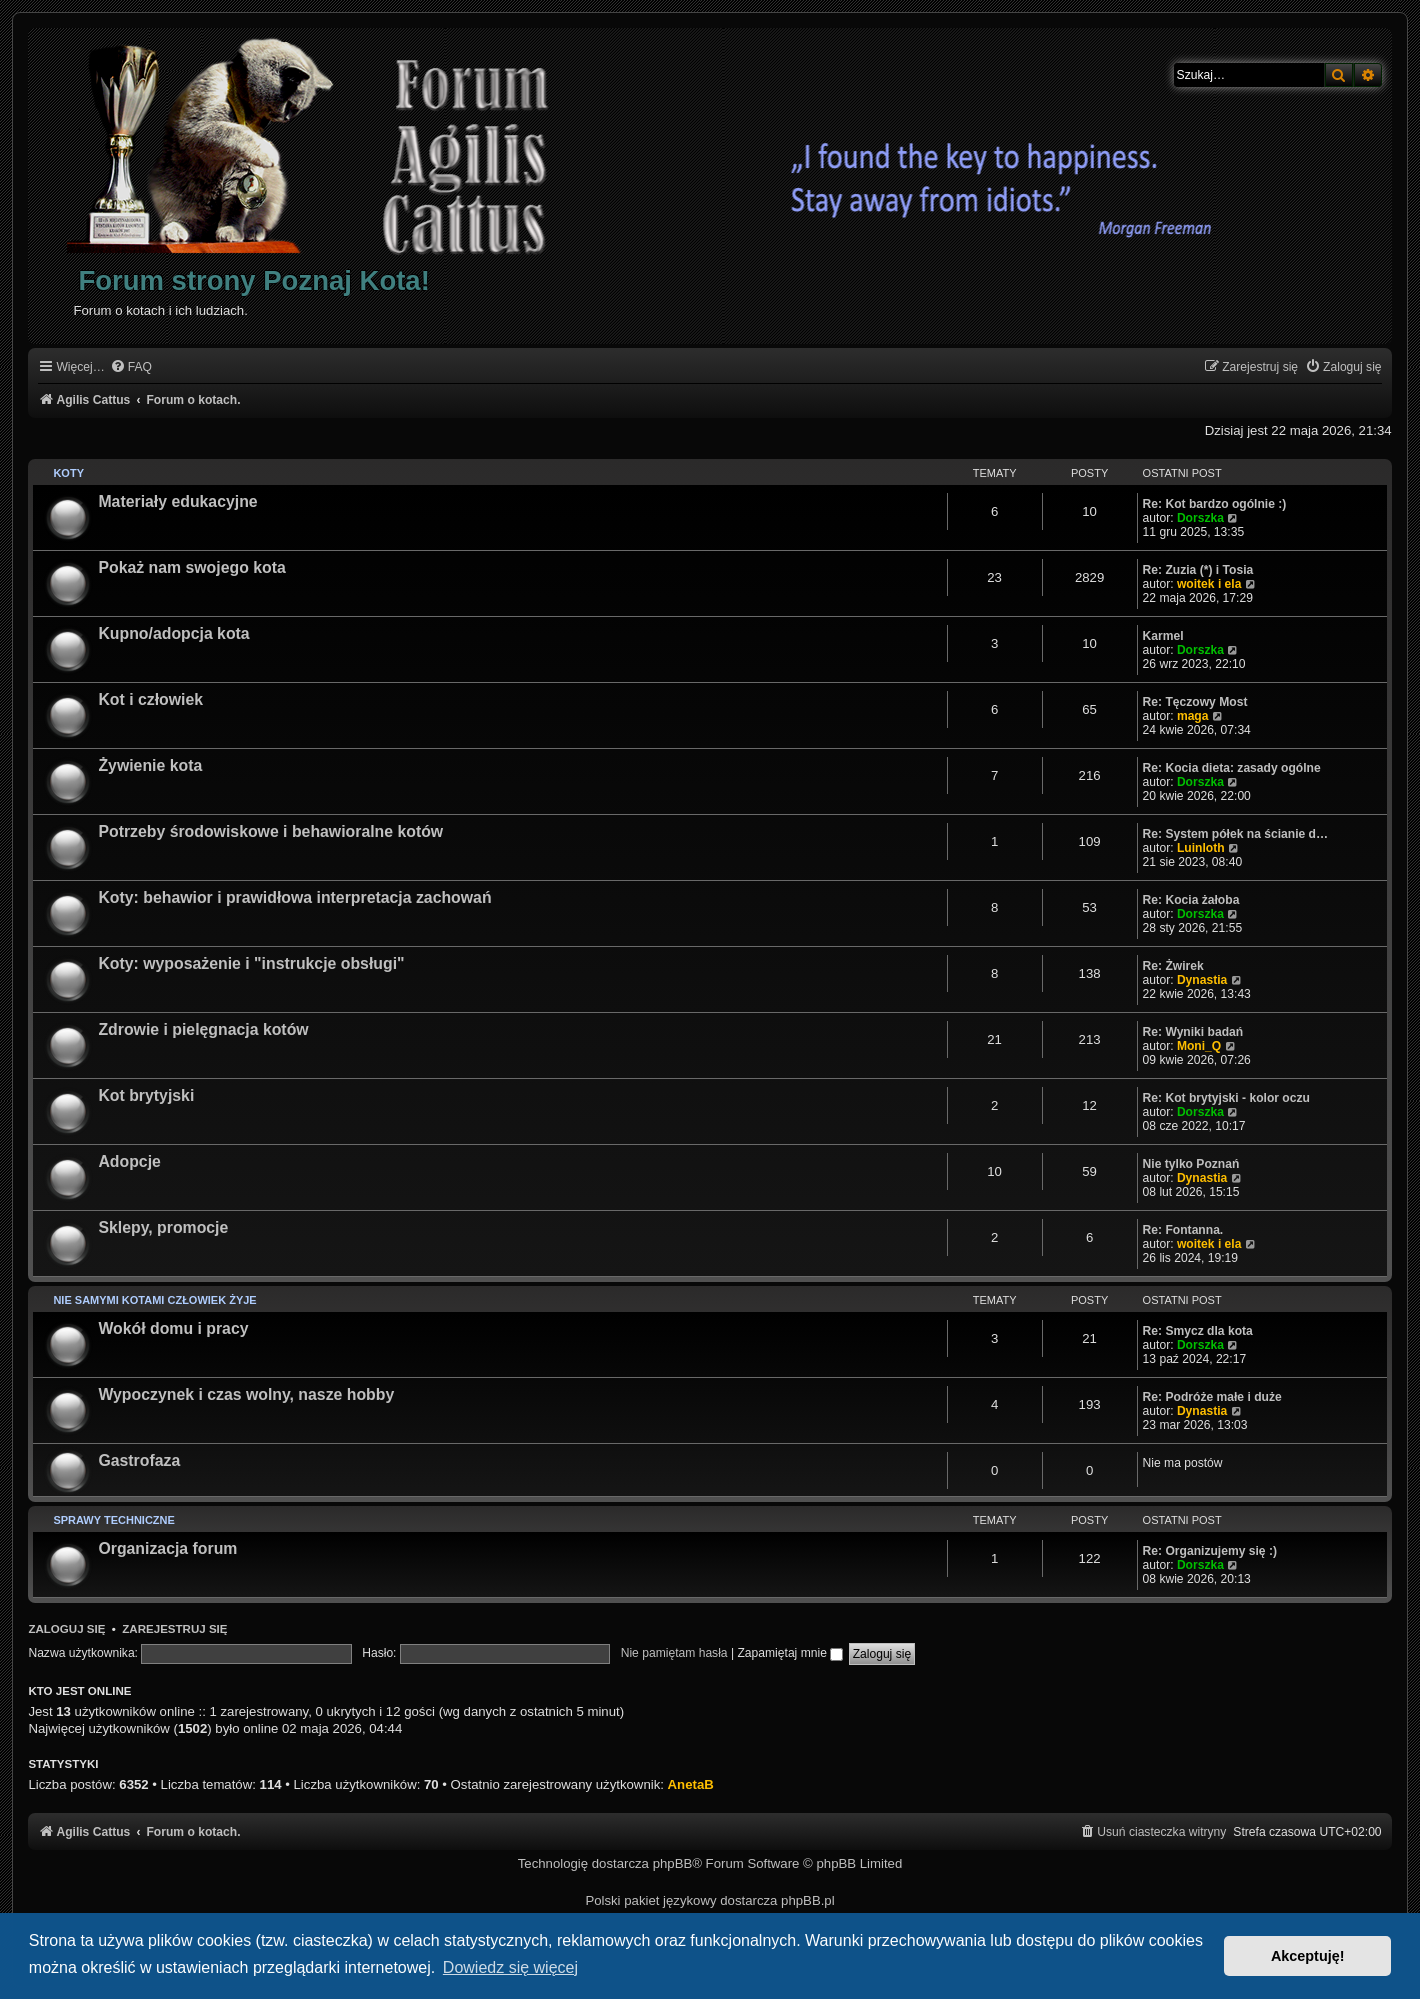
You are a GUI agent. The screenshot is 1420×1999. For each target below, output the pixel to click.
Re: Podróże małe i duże (1212, 1397)
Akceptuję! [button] (1308, 1956)
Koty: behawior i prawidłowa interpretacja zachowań (294, 897)
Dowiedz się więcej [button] (510, 1967)
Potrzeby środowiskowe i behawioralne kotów (270, 831)
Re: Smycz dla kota (1198, 1331)
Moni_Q (1199, 1046)
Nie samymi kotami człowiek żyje (154, 1300)
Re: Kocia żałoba (1191, 900)
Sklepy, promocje (163, 1227)
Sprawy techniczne (113, 1520)
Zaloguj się (66, 1629)
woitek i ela (1209, 584)
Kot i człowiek (150, 699)
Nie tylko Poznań (1191, 1164)
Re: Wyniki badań (1193, 1032)
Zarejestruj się (174, 1629)
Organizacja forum (167, 1548)
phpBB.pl (808, 1900)
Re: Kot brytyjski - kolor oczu (1226, 1098)
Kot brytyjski (146, 1095)
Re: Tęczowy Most (1195, 702)
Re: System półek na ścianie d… (1236, 834)
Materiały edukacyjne (177, 501)
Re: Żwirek (1173, 966)
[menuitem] (131, 367)
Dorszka (1200, 518)
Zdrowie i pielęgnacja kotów (203, 1029)
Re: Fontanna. (1183, 1230)
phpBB (673, 1863)
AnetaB (691, 1784)
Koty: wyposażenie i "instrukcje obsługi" (251, 963)
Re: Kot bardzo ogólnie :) (1215, 504)
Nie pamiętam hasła (674, 1653)
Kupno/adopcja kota (173, 633)
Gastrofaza (139, 1460)
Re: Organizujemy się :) (1210, 1551)
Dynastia (1202, 980)
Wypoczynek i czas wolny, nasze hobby (246, 1394)
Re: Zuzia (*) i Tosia (1198, 570)
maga (1193, 716)
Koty (68, 473)
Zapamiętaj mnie (790, 1653)
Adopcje (129, 1161)
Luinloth (1201, 848)
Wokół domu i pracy (173, 1328)
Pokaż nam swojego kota (191, 567)
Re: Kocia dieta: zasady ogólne (1232, 768)
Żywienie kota (150, 765)
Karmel (1163, 636)
